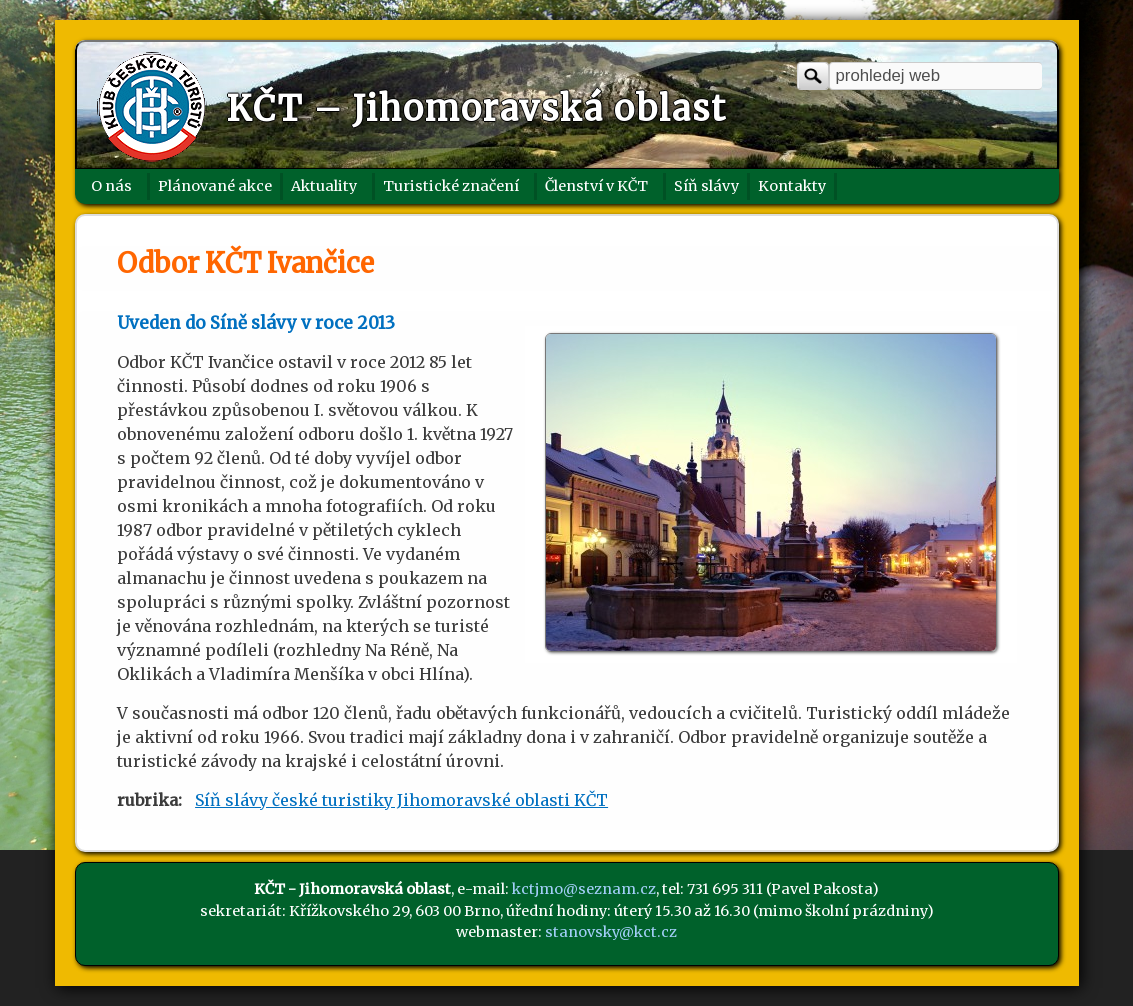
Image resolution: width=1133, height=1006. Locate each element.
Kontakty (792, 186)
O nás (111, 186)
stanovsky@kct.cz (611, 932)
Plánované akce (215, 186)
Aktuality (324, 186)
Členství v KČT (596, 186)
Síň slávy (706, 186)
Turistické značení (451, 186)
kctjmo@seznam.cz (584, 889)
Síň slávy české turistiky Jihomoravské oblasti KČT (401, 800)
